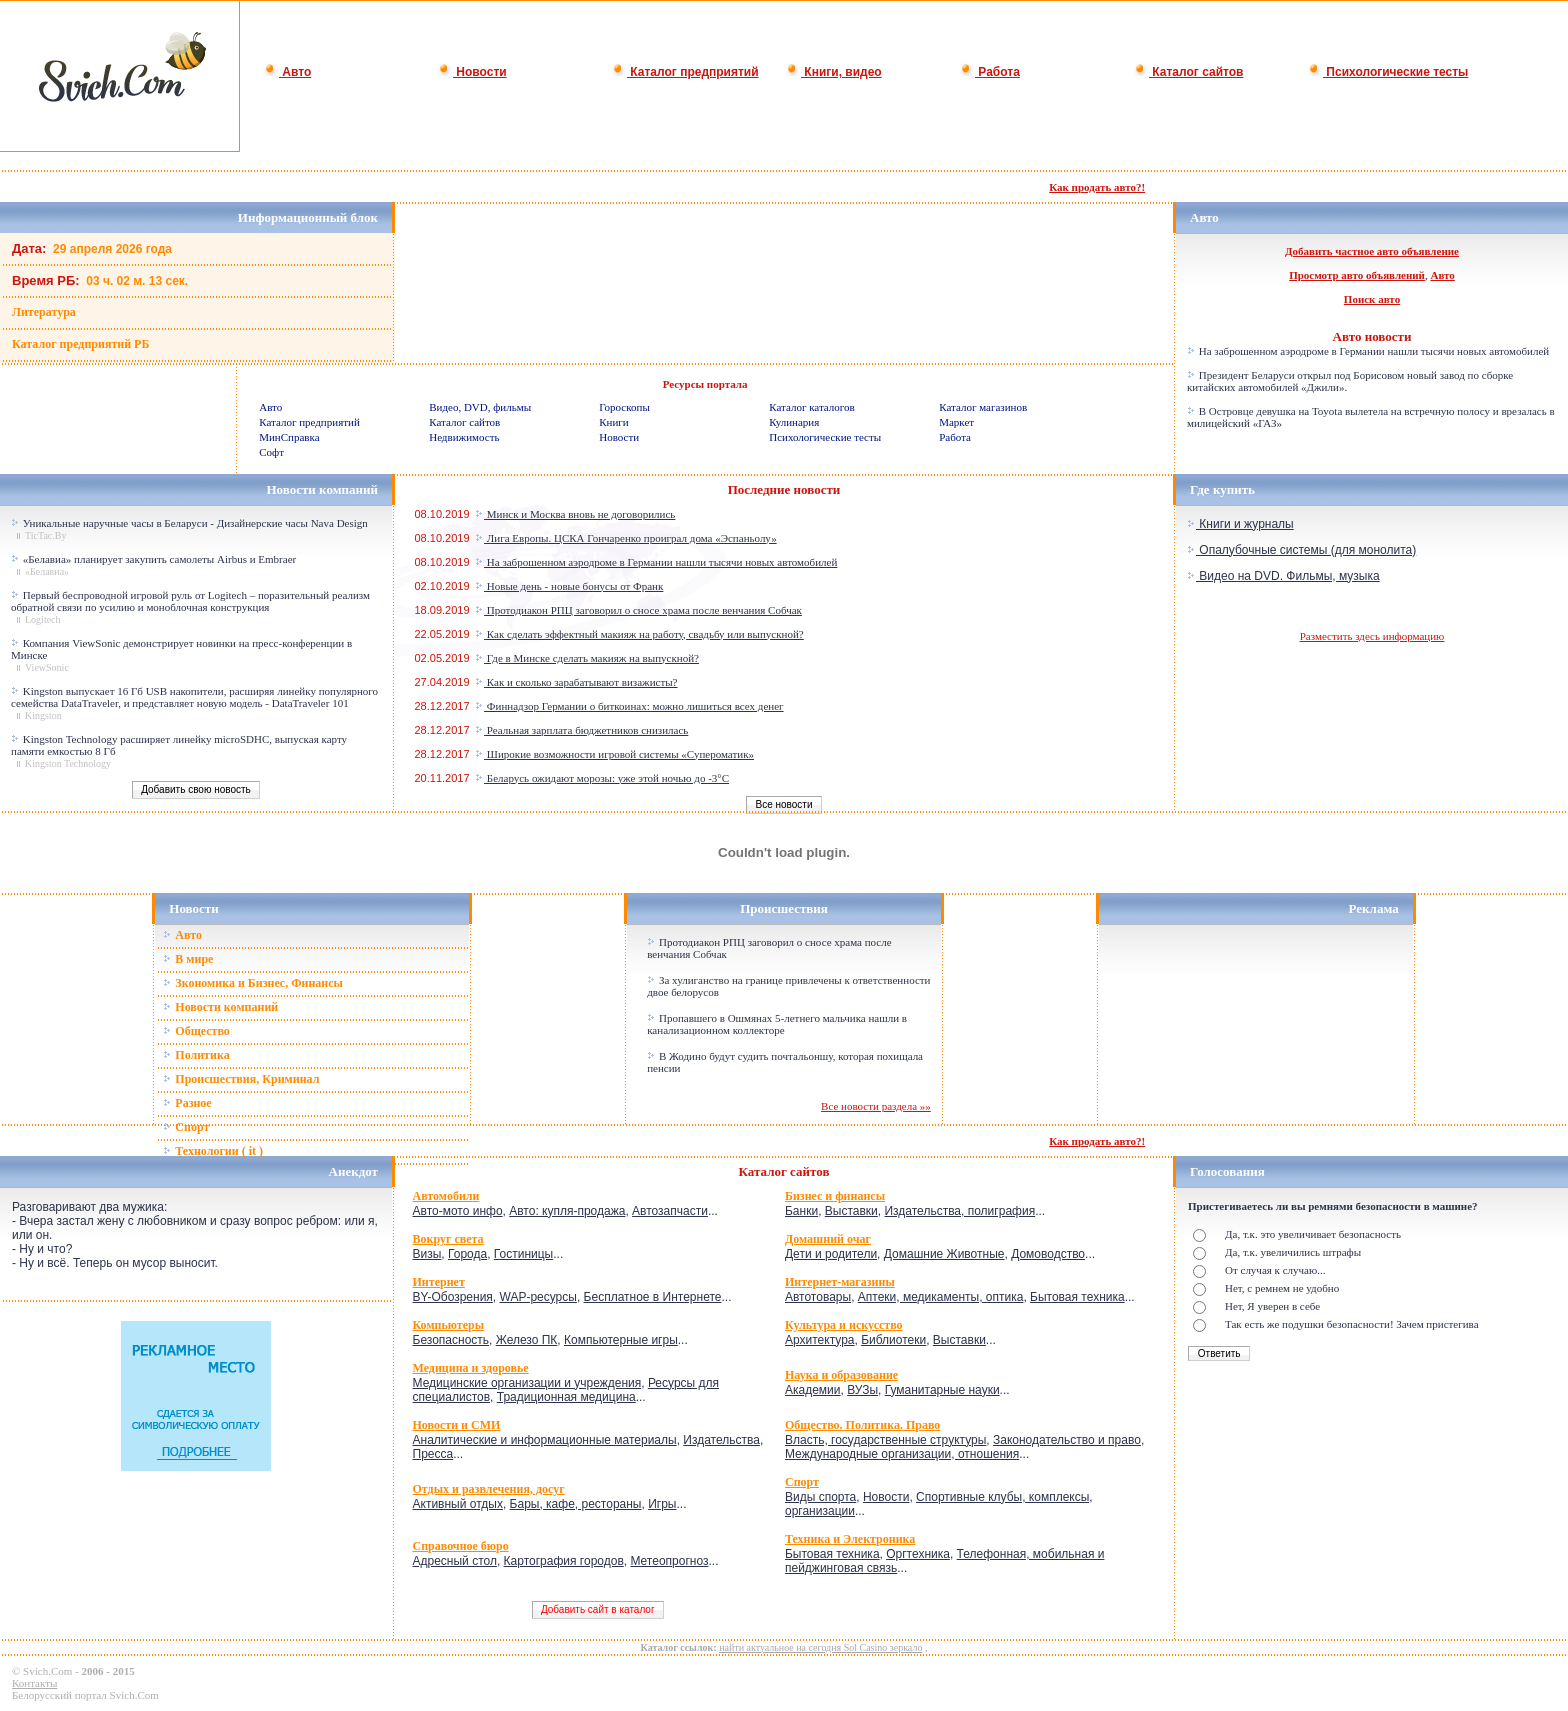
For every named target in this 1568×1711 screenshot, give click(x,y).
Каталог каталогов (812, 407)
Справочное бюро (461, 1546)
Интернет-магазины (840, 1282)
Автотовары (818, 1297)
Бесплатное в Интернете (653, 1297)
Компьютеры (449, 1325)
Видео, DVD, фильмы (480, 407)
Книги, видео (834, 72)
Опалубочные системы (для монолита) (1301, 550)
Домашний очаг (828, 1239)
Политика (196, 1055)
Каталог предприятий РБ (80, 344)
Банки (801, 1211)
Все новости (784, 804)
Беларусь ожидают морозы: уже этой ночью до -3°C (602, 778)
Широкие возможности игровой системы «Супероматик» (614, 754)
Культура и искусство (844, 1325)
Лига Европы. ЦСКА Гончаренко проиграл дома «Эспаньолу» (626, 538)
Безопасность (451, 1340)
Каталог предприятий (685, 72)
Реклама (1374, 908)
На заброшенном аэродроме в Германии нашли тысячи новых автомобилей (1368, 351)
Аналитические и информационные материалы (545, 1440)
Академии (813, 1390)
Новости (472, 72)
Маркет (956, 422)
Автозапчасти (670, 1211)
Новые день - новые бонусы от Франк (569, 586)
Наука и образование (841, 1375)
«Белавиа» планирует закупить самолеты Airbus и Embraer (159, 559)
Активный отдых (458, 1504)
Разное (187, 1103)
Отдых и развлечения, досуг (489, 1489)
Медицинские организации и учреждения (527, 1383)
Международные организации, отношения (902, 1454)
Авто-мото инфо (458, 1211)
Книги (614, 422)
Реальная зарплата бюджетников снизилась (581, 730)
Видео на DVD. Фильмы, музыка (1283, 576)
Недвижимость (464, 437)
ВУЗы (862, 1390)
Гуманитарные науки (942, 1390)
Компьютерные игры (621, 1340)
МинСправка (289, 437)
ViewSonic (47, 667)
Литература (44, 312)
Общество (196, 1031)
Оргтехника (918, 1554)
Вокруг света (448, 1239)
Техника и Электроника (850, 1539)
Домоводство (1048, 1254)
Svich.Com (47, 1671)
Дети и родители (831, 1254)
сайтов (809, 1171)
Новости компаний (220, 1007)
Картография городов (564, 1561)
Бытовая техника (1077, 1297)
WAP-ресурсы (538, 1297)
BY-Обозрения (453, 1297)
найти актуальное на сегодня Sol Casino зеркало (820, 1647)
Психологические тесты (1388, 72)
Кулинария (794, 422)
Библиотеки (893, 1340)
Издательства (721, 1440)
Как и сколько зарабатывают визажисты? (576, 682)
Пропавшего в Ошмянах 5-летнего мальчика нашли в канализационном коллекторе (777, 1024)
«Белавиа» (47, 571)
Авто (287, 72)
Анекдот (353, 1171)
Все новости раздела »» (876, 1106)
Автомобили (446, 1196)
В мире (188, 959)
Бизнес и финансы (835, 1196)
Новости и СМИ (457, 1425)
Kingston (43, 715)
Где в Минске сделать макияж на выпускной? (587, 658)
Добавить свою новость (196, 789)
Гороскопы (624, 407)
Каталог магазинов (983, 407)
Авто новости (1372, 336)
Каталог (765, 1171)
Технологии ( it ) (213, 1151)
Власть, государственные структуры (885, 1440)
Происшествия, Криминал (241, 1079)
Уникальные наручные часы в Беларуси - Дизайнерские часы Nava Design (195, 523)
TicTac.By (45, 535)
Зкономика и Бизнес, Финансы (253, 983)
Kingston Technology (68, 763)
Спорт (186, 1127)
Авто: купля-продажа (567, 1211)
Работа (990, 72)
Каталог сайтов (1188, 72)
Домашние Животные (944, 1254)
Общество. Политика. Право (862, 1425)
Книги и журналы (1240, 524)
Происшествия (784, 908)
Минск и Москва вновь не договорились (575, 514)
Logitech (43, 619)
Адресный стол (455, 1561)
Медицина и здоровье (471, 1368)
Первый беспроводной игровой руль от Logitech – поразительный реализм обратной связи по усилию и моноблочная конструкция (190, 601)
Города (467, 1254)
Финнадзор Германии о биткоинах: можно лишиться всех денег (629, 706)
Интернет (439, 1282)
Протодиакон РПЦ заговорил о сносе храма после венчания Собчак (638, 610)
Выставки (851, 1211)
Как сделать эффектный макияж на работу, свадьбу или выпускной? (639, 634)
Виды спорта (820, 1497)
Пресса (433, 1454)
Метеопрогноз (669, 1561)
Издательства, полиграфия (959, 1211)
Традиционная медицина (566, 1397)
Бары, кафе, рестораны (576, 1504)
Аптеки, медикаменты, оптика (941, 1297)
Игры (662, 1504)
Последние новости (784, 489)
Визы (427, 1254)
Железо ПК (527, 1340)
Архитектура (820, 1340)
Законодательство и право (1067, 1440)
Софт (271, 452)
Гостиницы (523, 1254)
